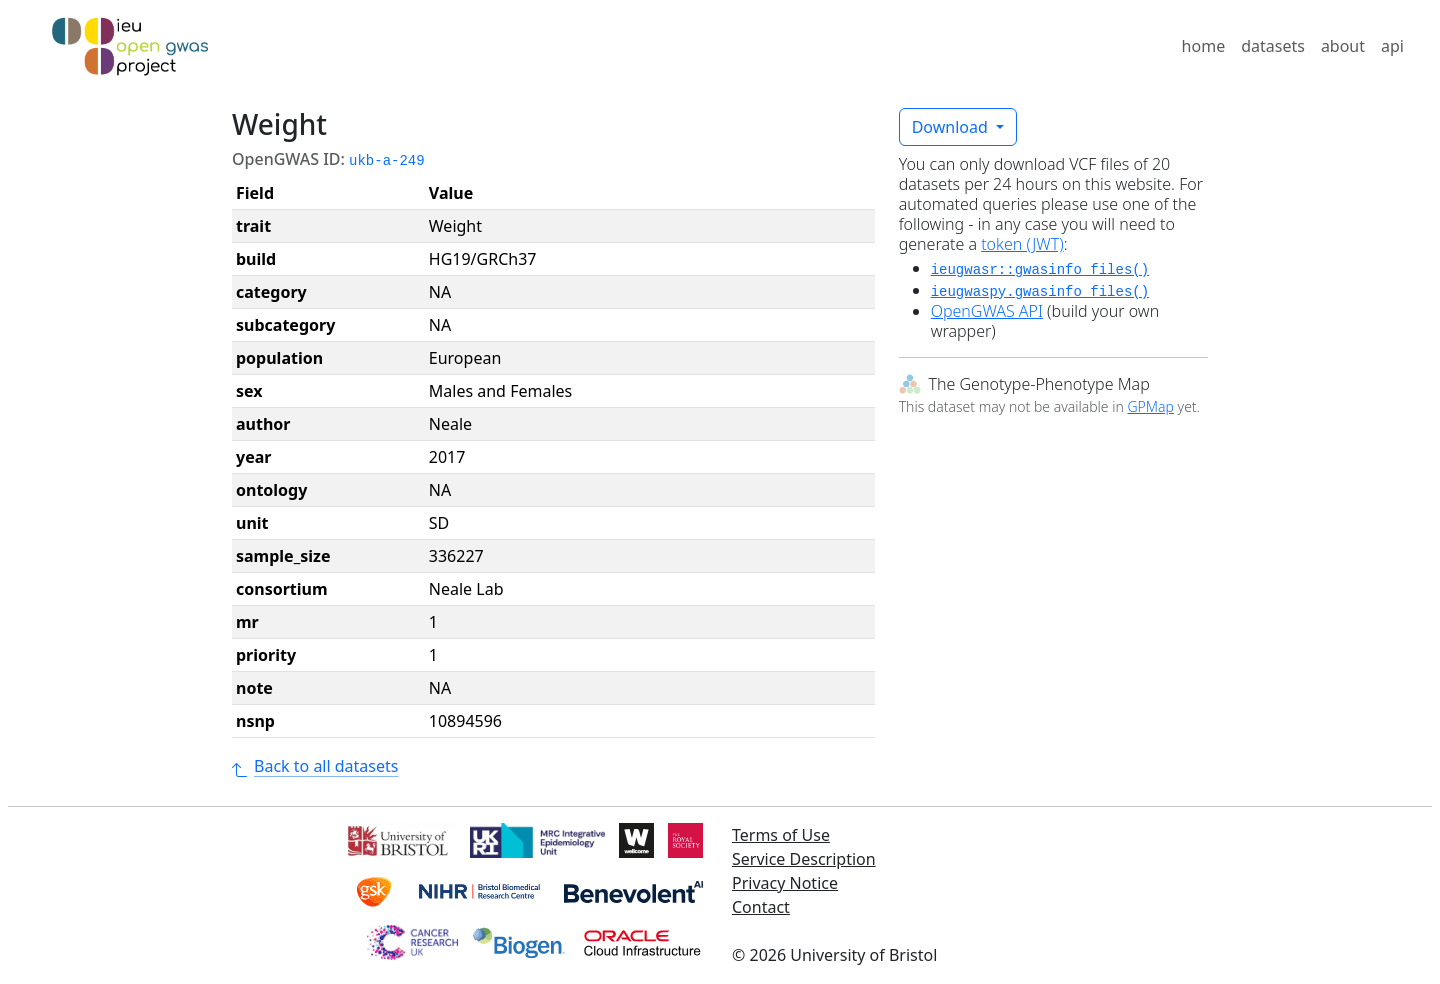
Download (952, 127)
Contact (761, 907)
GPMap (1150, 406)
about (1343, 46)
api (1392, 46)
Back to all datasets (315, 766)
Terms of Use (781, 835)
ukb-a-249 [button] (387, 161)
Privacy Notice (785, 883)
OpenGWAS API (987, 311)
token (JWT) (1022, 244)
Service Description (804, 859)
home (1204, 46)
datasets (1273, 46)
